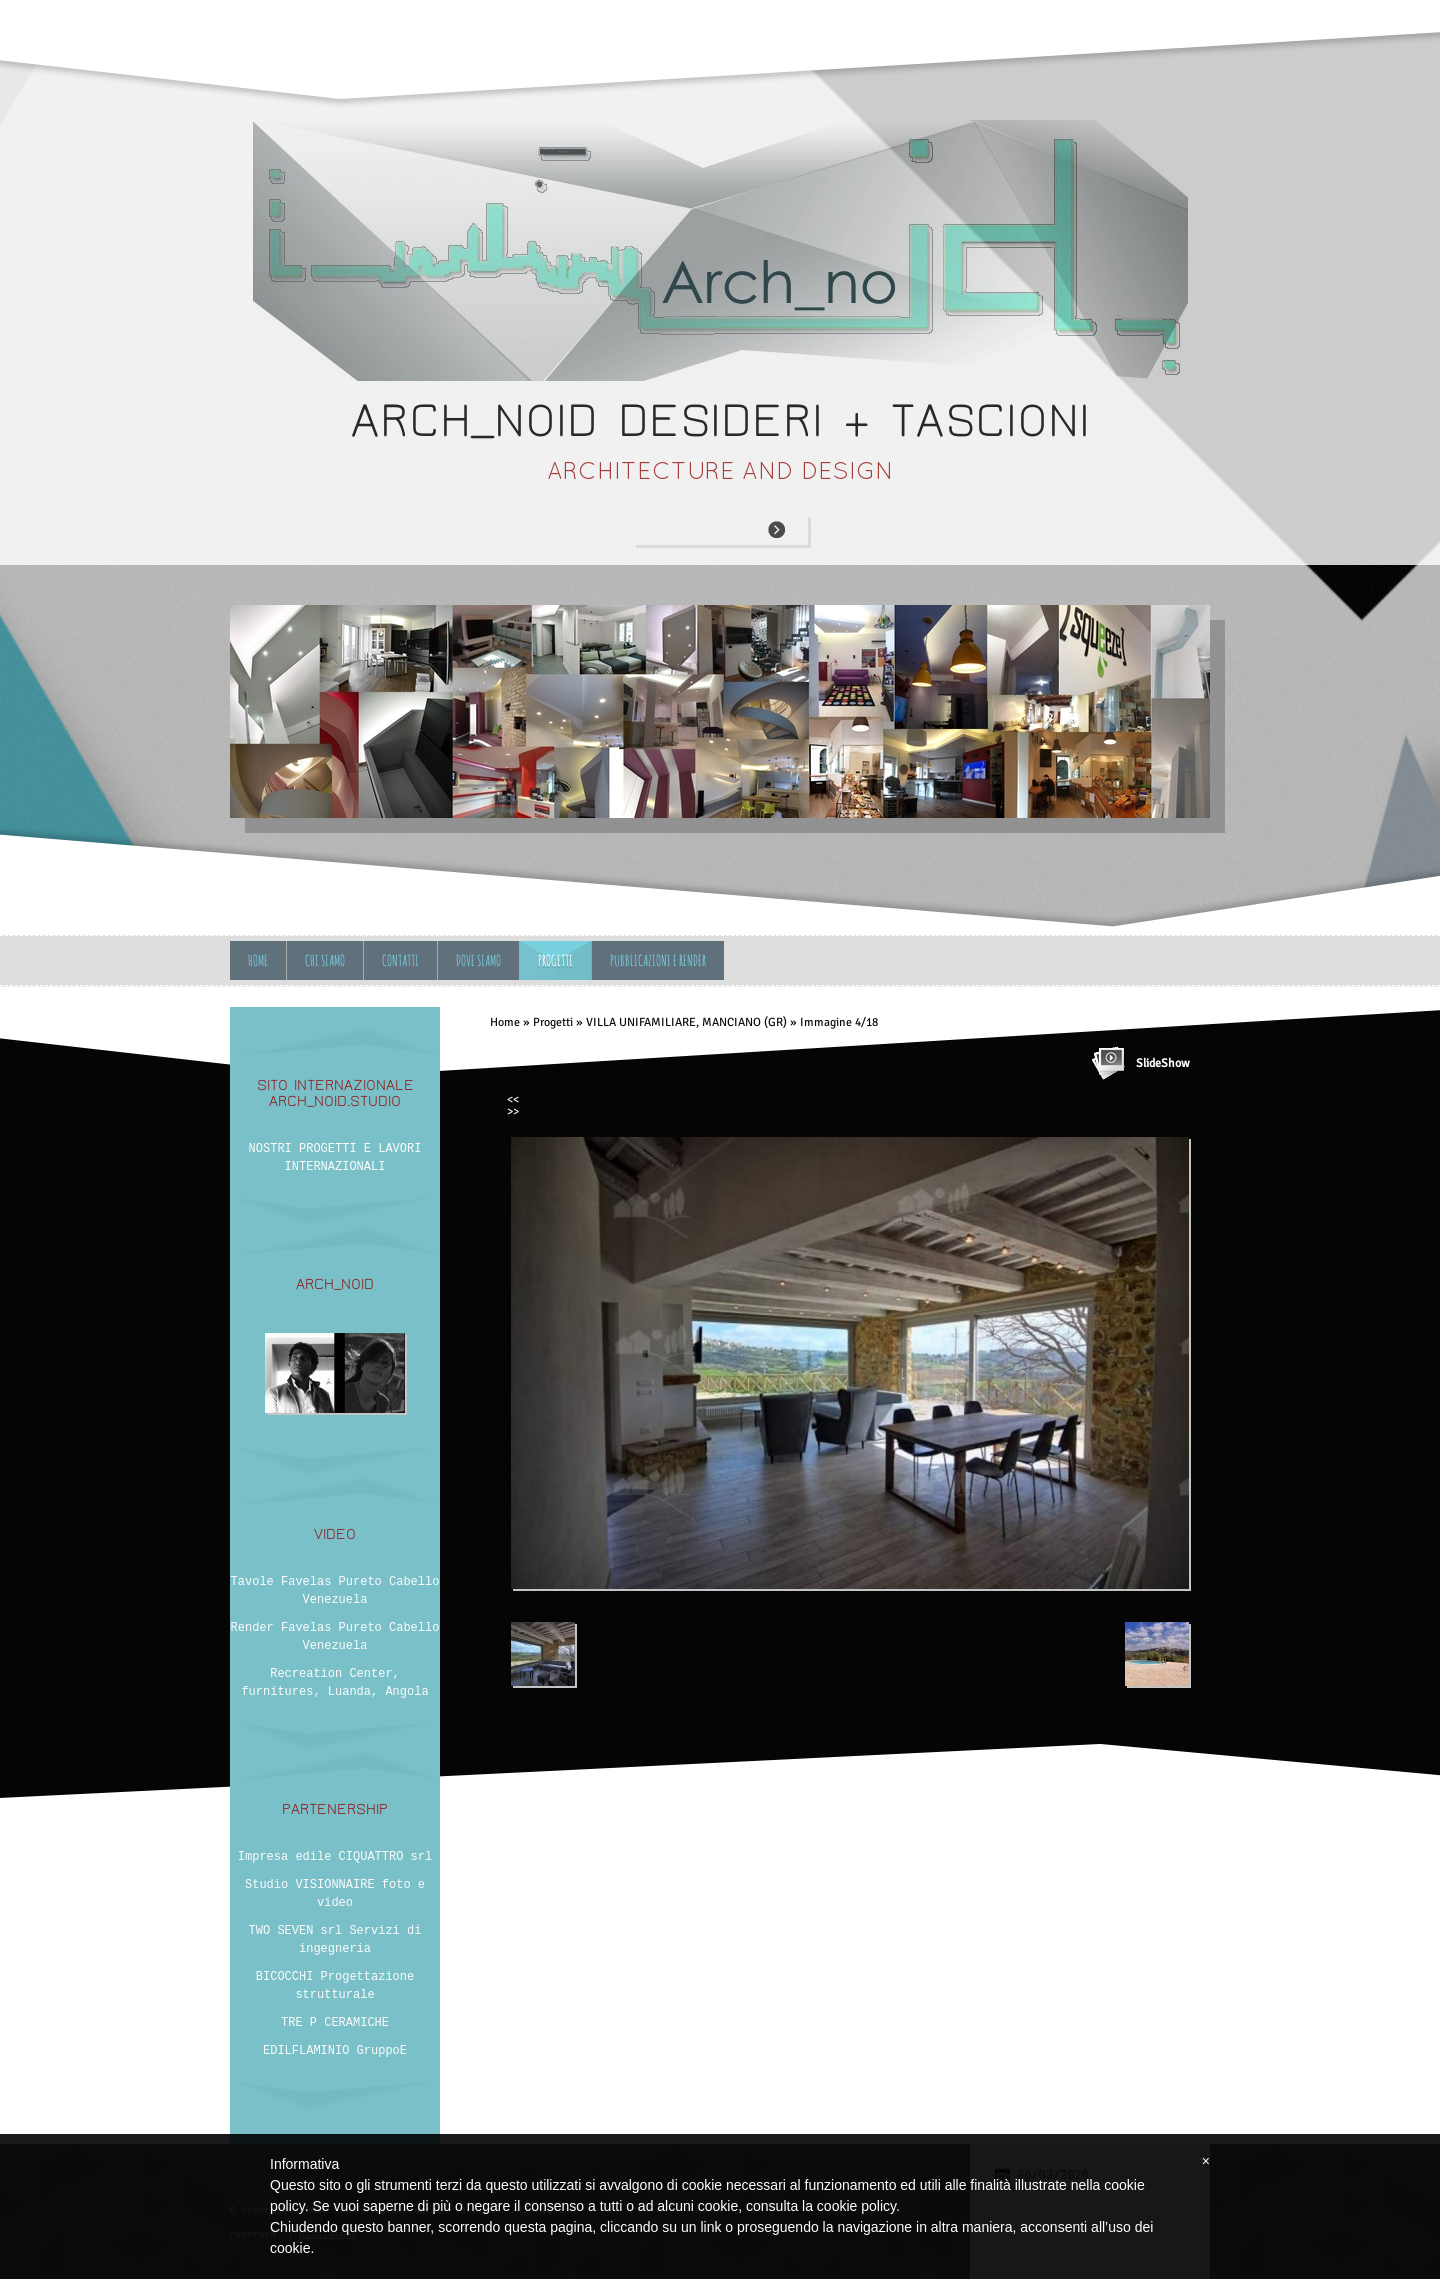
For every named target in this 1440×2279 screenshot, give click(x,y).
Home (258, 960)
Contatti (400, 960)
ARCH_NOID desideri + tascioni (720, 420)
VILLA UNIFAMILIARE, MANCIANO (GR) (686, 1022)
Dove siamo (478, 960)
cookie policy (856, 2206)
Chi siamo (325, 960)
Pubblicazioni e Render (658, 960)
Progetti (555, 960)
